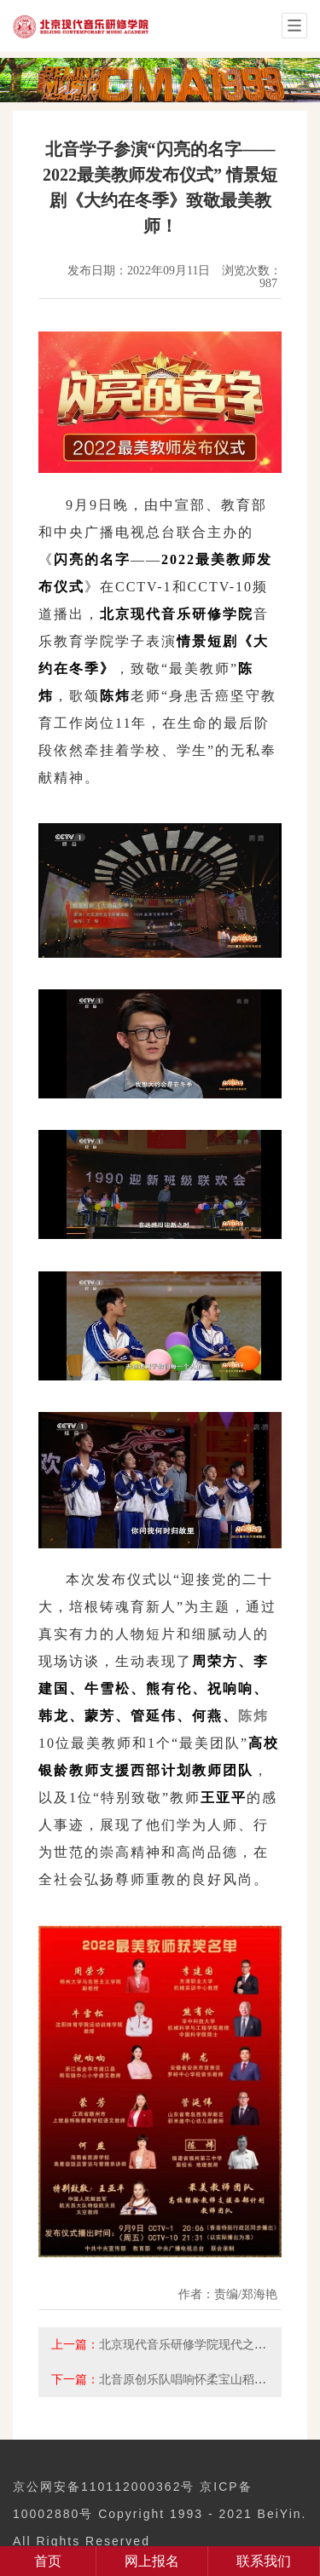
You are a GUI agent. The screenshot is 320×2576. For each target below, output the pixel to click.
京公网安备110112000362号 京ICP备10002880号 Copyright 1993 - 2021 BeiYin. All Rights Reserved (159, 2514)
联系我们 (263, 2561)
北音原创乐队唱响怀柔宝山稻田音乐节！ (206, 2379)
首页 (47, 2561)
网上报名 (152, 2561)
